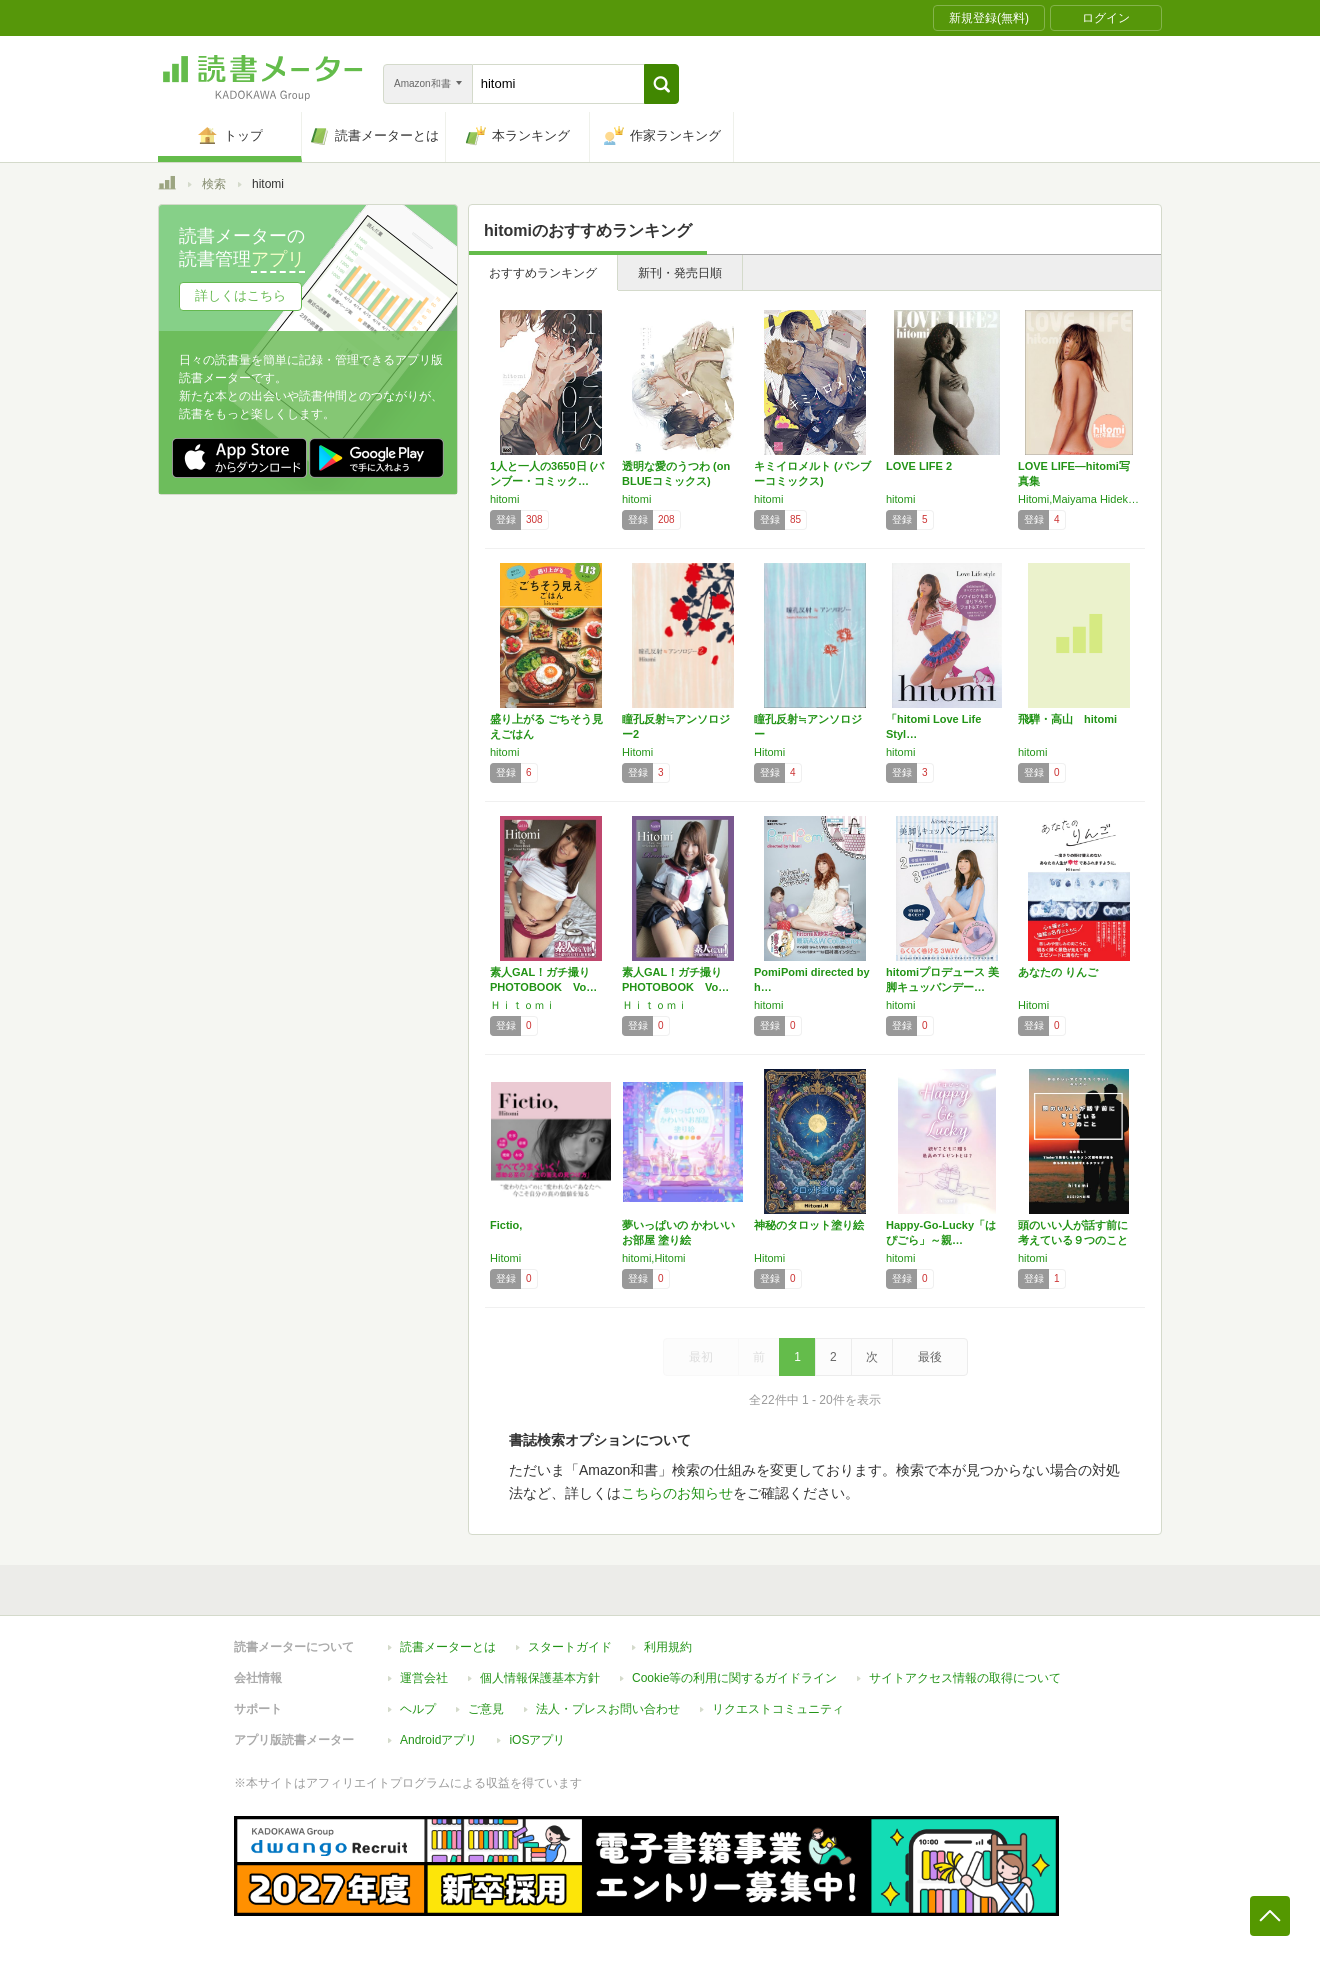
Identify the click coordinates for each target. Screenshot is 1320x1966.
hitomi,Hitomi (654, 1258)
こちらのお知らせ (677, 1493)
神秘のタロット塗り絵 (809, 1225)
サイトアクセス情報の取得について (965, 1678)
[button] (661, 84)
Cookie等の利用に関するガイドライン (734, 1678)
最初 (701, 1357)
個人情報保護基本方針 (540, 1678)
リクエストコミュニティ (778, 1709)
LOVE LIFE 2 (919, 466)
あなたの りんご (1058, 972)
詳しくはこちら (240, 295)
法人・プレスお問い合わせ (608, 1709)
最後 (930, 1357)
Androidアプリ (438, 1740)
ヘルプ (418, 1709)
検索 (214, 184)
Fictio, (506, 1225)
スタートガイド (570, 1647)
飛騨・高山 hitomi (1067, 719)
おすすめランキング (543, 273)
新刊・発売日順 (680, 273)
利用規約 (668, 1647)
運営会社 (424, 1678)
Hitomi (637, 752)
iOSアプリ (537, 1740)
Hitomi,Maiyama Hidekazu (1079, 499)
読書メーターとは (448, 1647)
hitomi (504, 499)
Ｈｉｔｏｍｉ (523, 1005)
